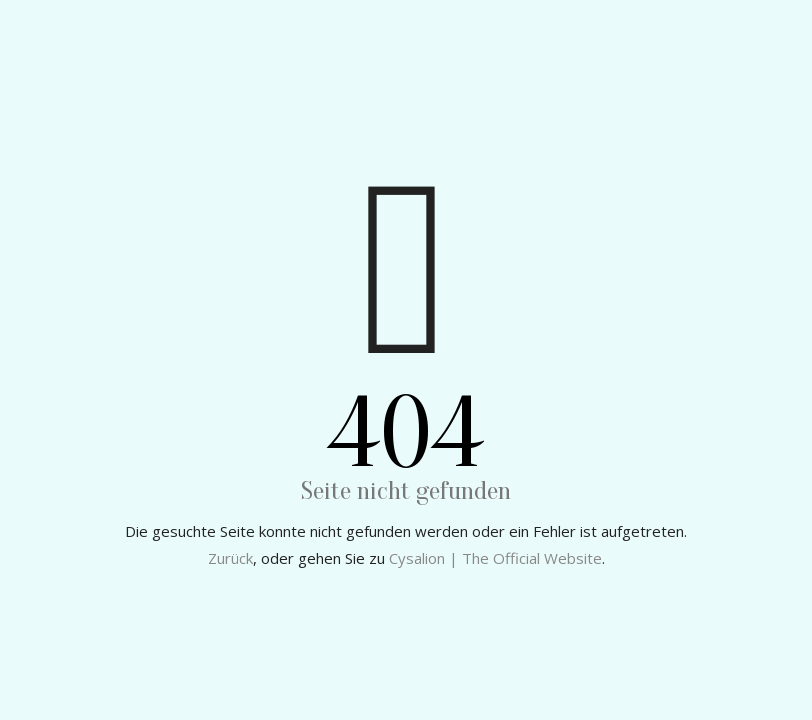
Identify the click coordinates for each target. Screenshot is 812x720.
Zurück (230, 558)
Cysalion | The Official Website (495, 558)
